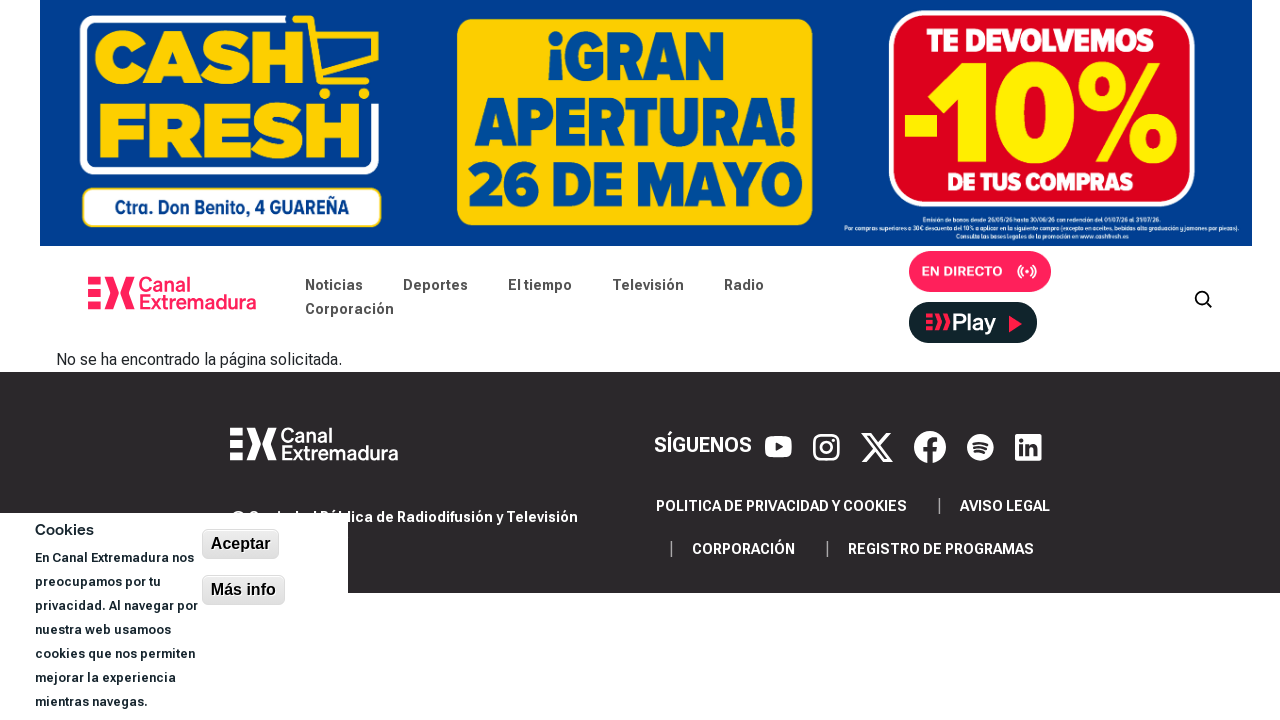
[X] (879, 445)
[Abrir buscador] (1203, 297)
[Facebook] (932, 445)
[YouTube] (781, 445)
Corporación (349, 309)
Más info (243, 589)
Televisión (648, 285)
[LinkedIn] (1028, 445)
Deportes (435, 285)
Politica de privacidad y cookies (781, 506)
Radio (744, 285)
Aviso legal (1005, 506)
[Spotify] (983, 445)
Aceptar (241, 543)
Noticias (334, 285)
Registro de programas (941, 549)
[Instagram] (829, 445)
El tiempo (540, 285)
